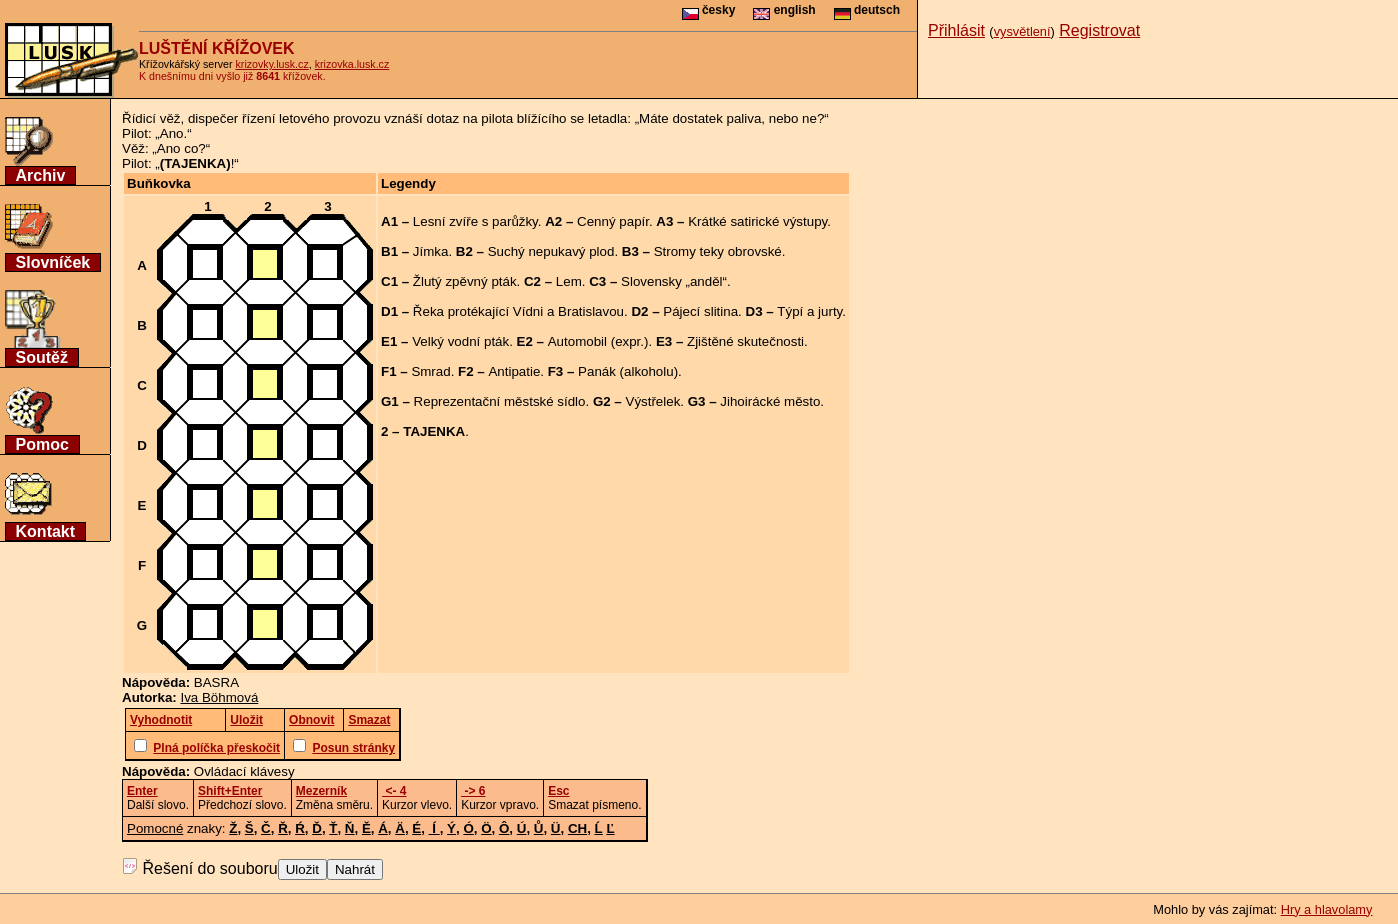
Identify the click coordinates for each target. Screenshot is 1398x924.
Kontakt (46, 531)
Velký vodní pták (460, 341)
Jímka (431, 251)
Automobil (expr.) (598, 341)
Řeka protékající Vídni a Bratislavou (518, 311)
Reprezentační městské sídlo (500, 401)
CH (577, 828)
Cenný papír (613, 221)
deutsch (867, 10)
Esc (558, 791)
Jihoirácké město (770, 401)
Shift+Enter (230, 791)
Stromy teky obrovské (718, 251)
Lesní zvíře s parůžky (475, 221)
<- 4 (394, 791)
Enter (142, 791)
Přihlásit (956, 30)
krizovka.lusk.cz (352, 64)
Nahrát (355, 869)
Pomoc (42, 444)
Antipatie (514, 371)
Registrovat (1099, 30)
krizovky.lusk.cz (272, 64)
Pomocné (155, 828)
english (784, 10)
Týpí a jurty (809, 311)
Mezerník (321, 791)
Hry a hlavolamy (1327, 909)
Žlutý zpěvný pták (465, 281)
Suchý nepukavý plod (551, 251)
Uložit (302, 869)
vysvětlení (1022, 31)
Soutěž (42, 357)
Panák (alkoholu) (628, 371)
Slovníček (53, 262)
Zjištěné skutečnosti (745, 341)
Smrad (430, 371)
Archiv (41, 175)
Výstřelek (653, 401)
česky (709, 10)
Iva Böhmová (220, 697)
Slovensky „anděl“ (674, 281)
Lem (569, 281)
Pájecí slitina (700, 311)
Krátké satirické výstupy (757, 221)
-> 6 (473, 791)
